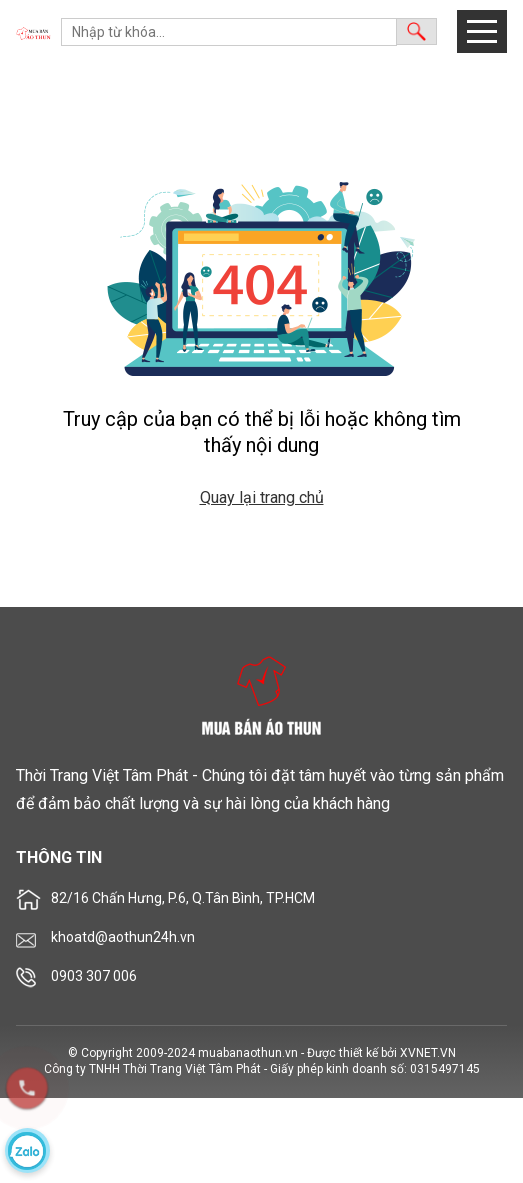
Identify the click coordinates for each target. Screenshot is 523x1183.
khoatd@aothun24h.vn (123, 937)
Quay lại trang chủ (262, 497)
